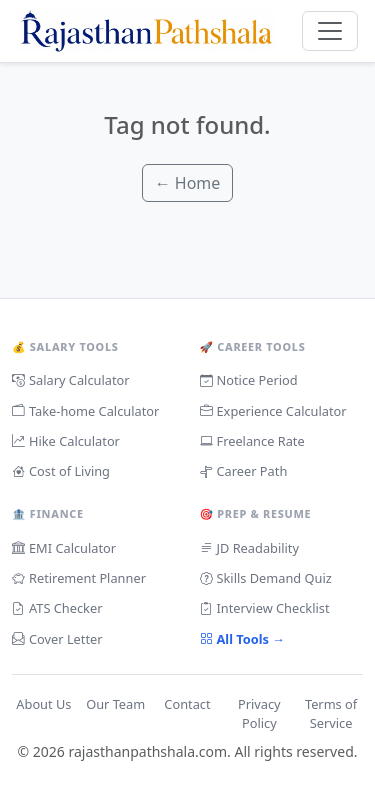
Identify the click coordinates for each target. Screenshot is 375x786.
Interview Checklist (265, 608)
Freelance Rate (252, 441)
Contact (187, 704)
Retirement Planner (79, 578)
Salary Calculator (71, 380)
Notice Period (249, 380)
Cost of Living (61, 471)
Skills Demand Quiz (266, 578)
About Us (43, 704)
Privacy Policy (259, 713)
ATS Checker (57, 608)
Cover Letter (57, 639)
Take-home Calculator (85, 411)
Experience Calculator (273, 411)
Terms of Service (331, 713)
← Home (188, 183)
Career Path (244, 471)
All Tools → (243, 639)
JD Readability (250, 548)
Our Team (115, 704)
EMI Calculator (64, 548)
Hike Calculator (66, 441)
